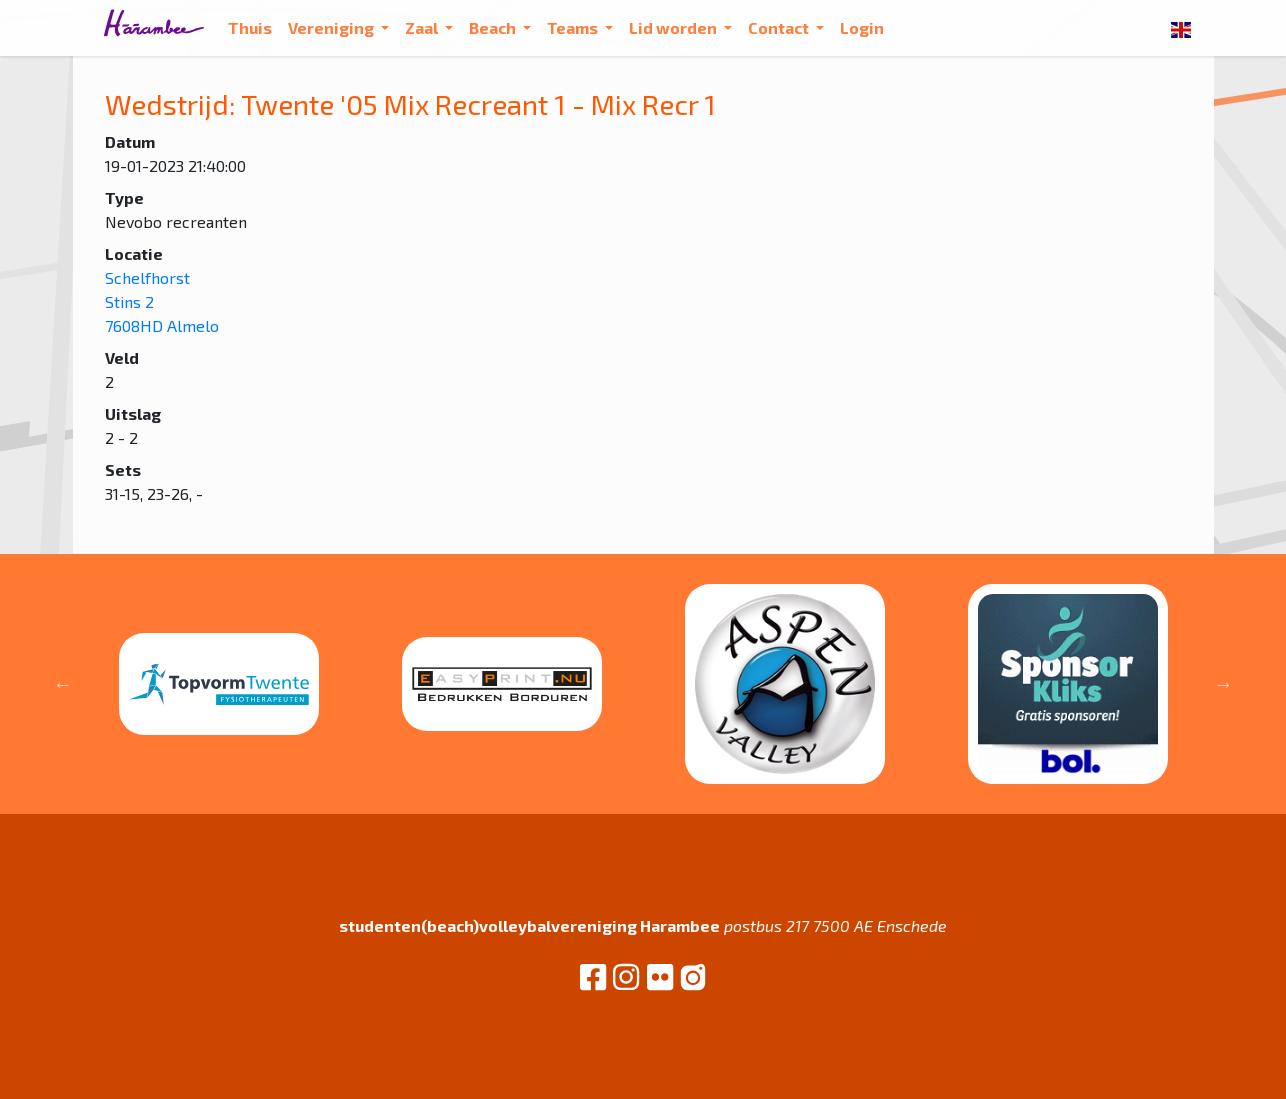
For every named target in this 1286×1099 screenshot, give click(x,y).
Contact (780, 27)
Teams (574, 27)
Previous (63, 684)
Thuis (250, 27)
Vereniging (332, 27)
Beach (494, 27)
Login (862, 27)
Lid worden (674, 27)
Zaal (423, 27)
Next (1223, 684)
